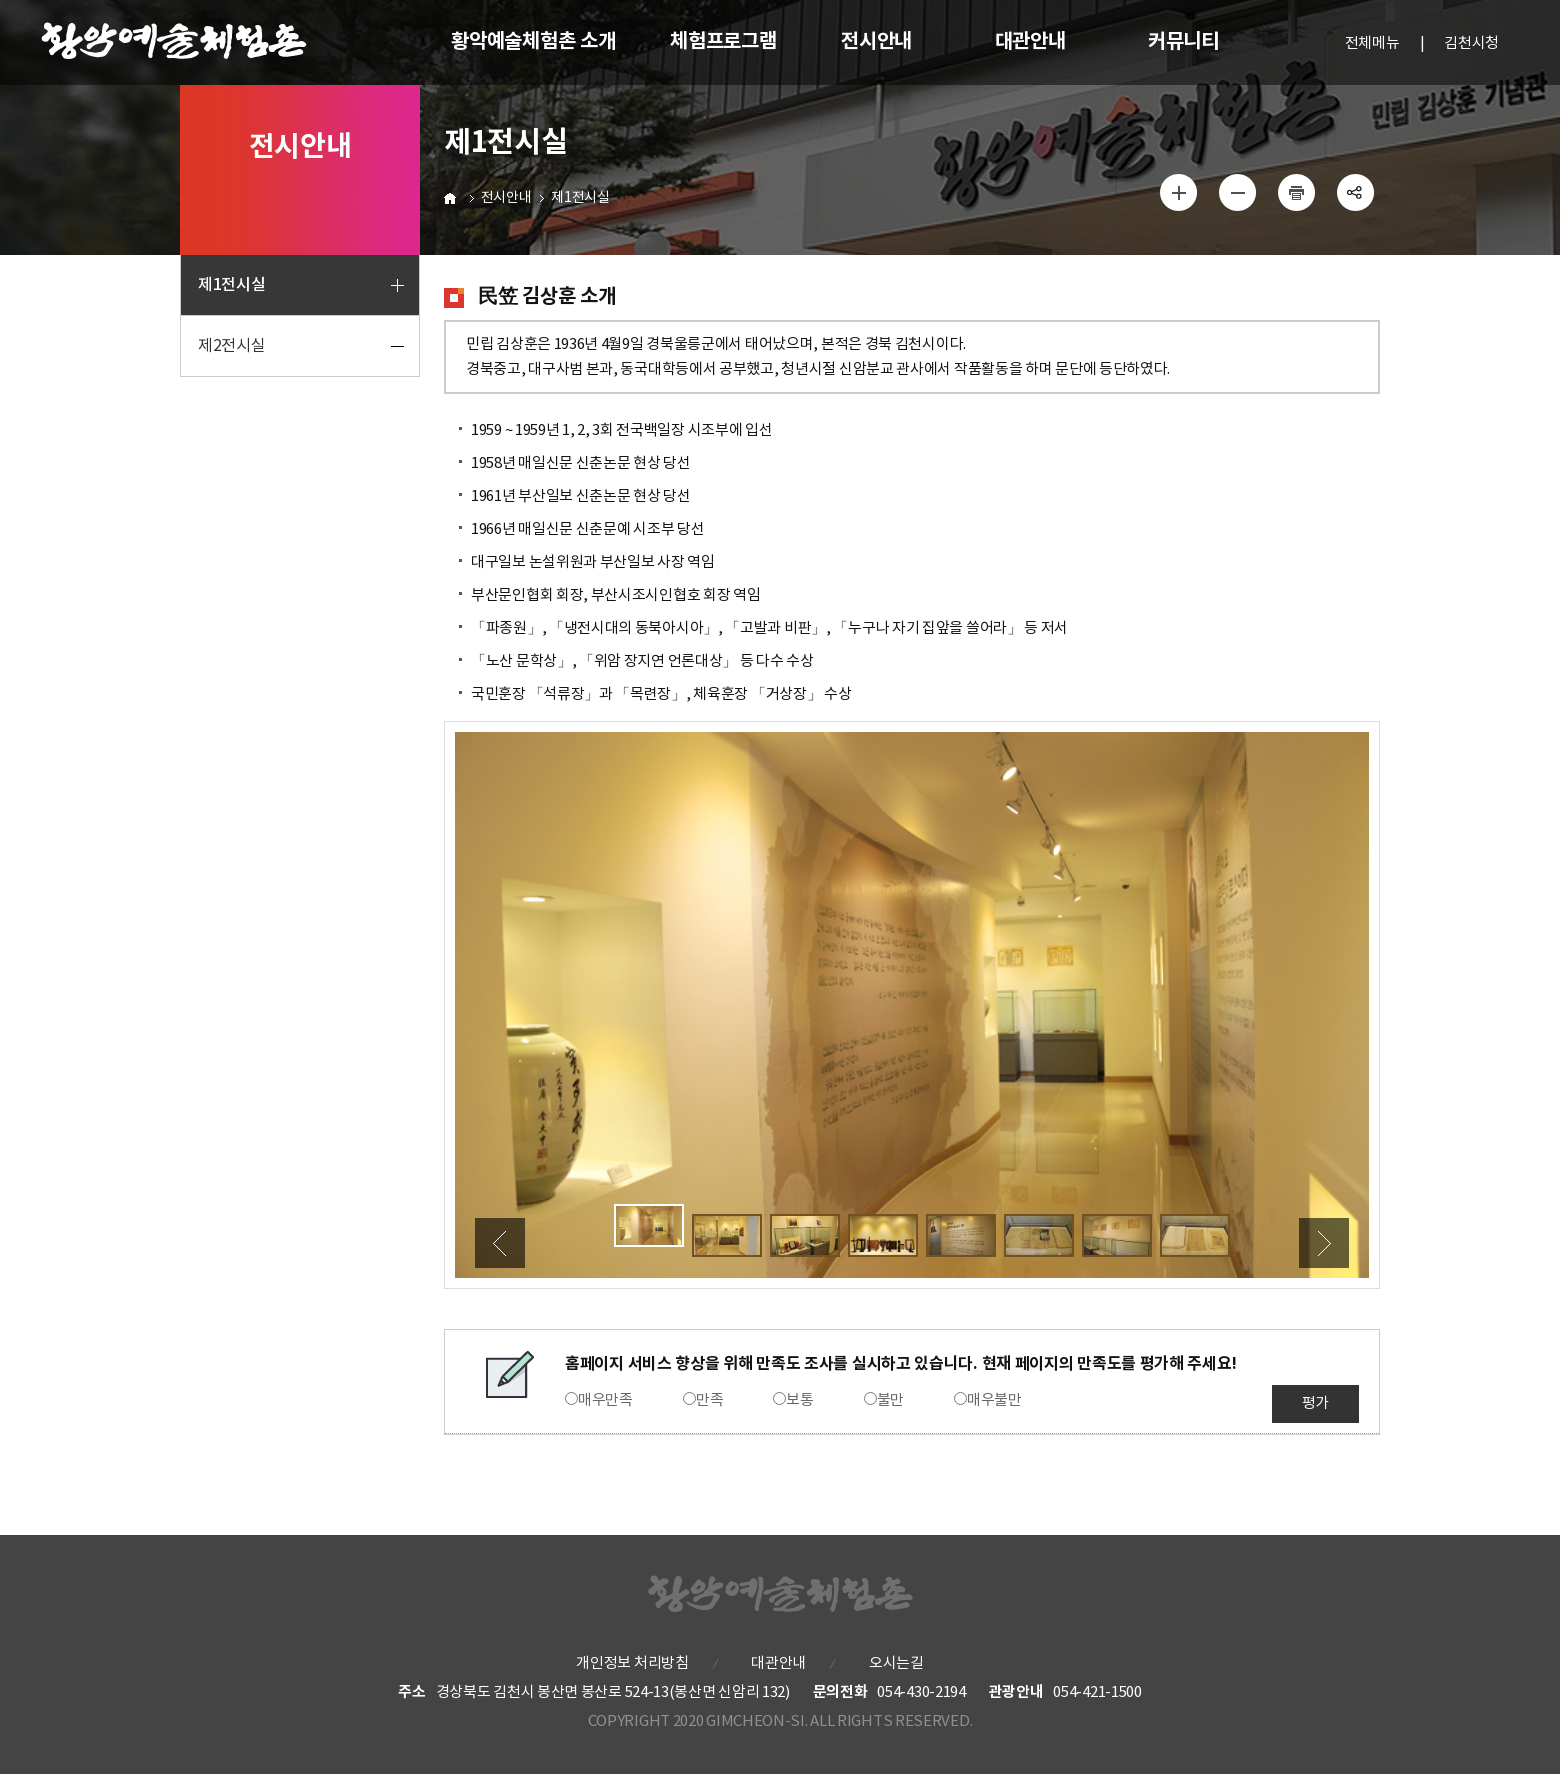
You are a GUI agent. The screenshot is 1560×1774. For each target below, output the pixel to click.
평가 (1315, 1403)
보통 (799, 1400)
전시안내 (506, 198)
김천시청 (1471, 43)
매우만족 (605, 1400)
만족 (709, 1400)
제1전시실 (232, 285)
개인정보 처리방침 (632, 1663)
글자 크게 (1179, 192)
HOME (452, 198)
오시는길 (896, 1663)
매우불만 (994, 1400)
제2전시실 (232, 346)
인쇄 (1296, 192)
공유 (1355, 192)
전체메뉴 (1372, 43)
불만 (890, 1400)
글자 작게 (1238, 192)
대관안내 (778, 1663)
